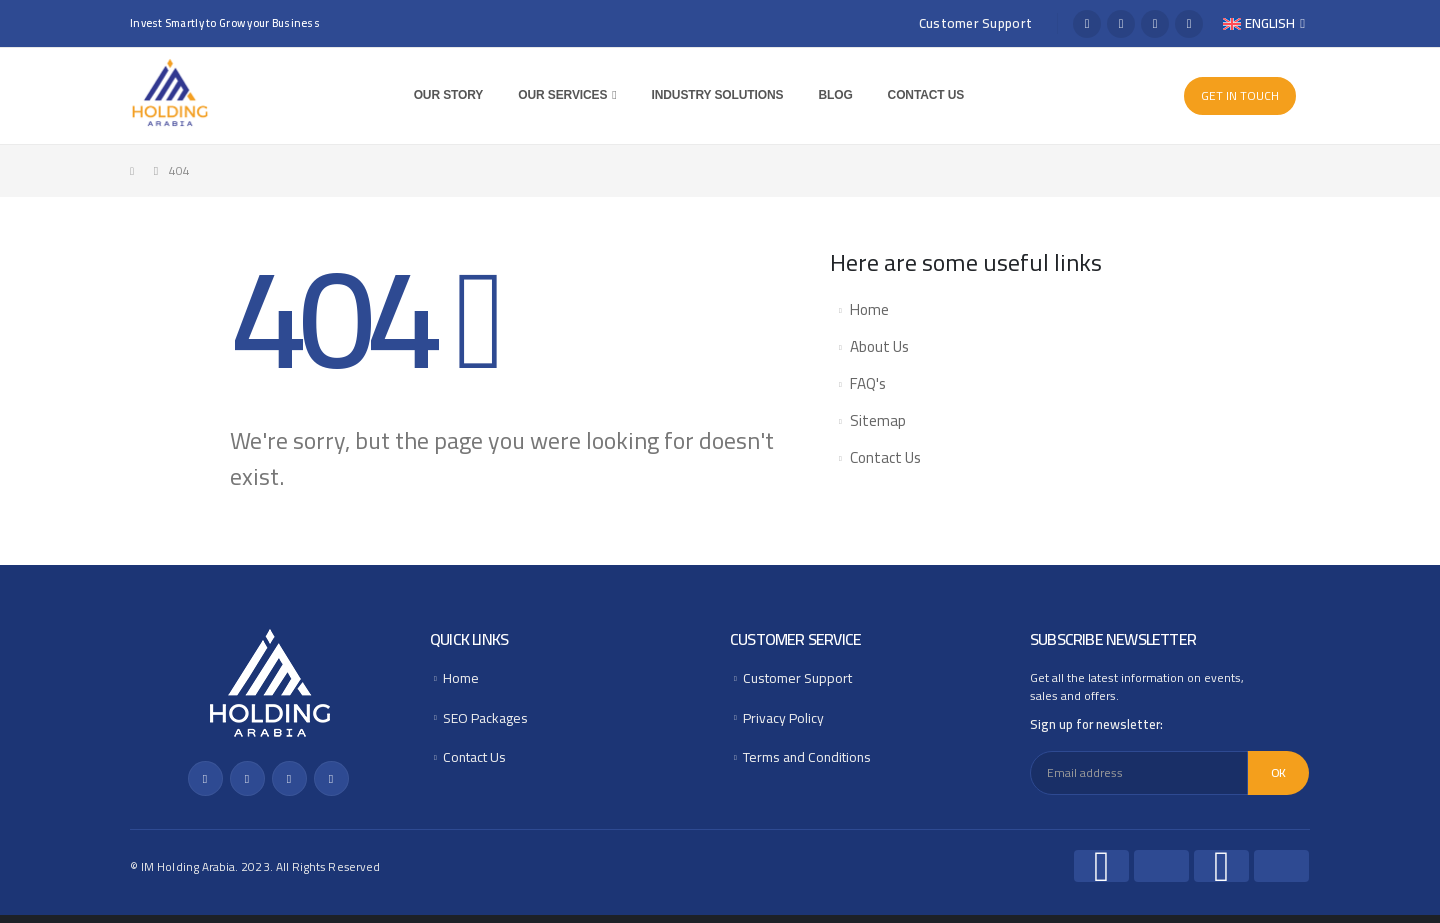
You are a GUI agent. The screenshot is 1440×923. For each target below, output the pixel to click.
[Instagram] (1155, 24)
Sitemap (878, 420)
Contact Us (928, 95)
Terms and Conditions (813, 764)
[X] (1121, 24)
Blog (838, 95)
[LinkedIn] (1189, 24)
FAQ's (868, 383)
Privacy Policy (785, 722)
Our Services (565, 95)
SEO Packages (489, 722)
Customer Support (975, 23)
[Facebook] (1087, 24)
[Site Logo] (170, 93)
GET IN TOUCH (1240, 95)
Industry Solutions (720, 95)
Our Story (451, 95)
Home (869, 309)
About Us (879, 346)
